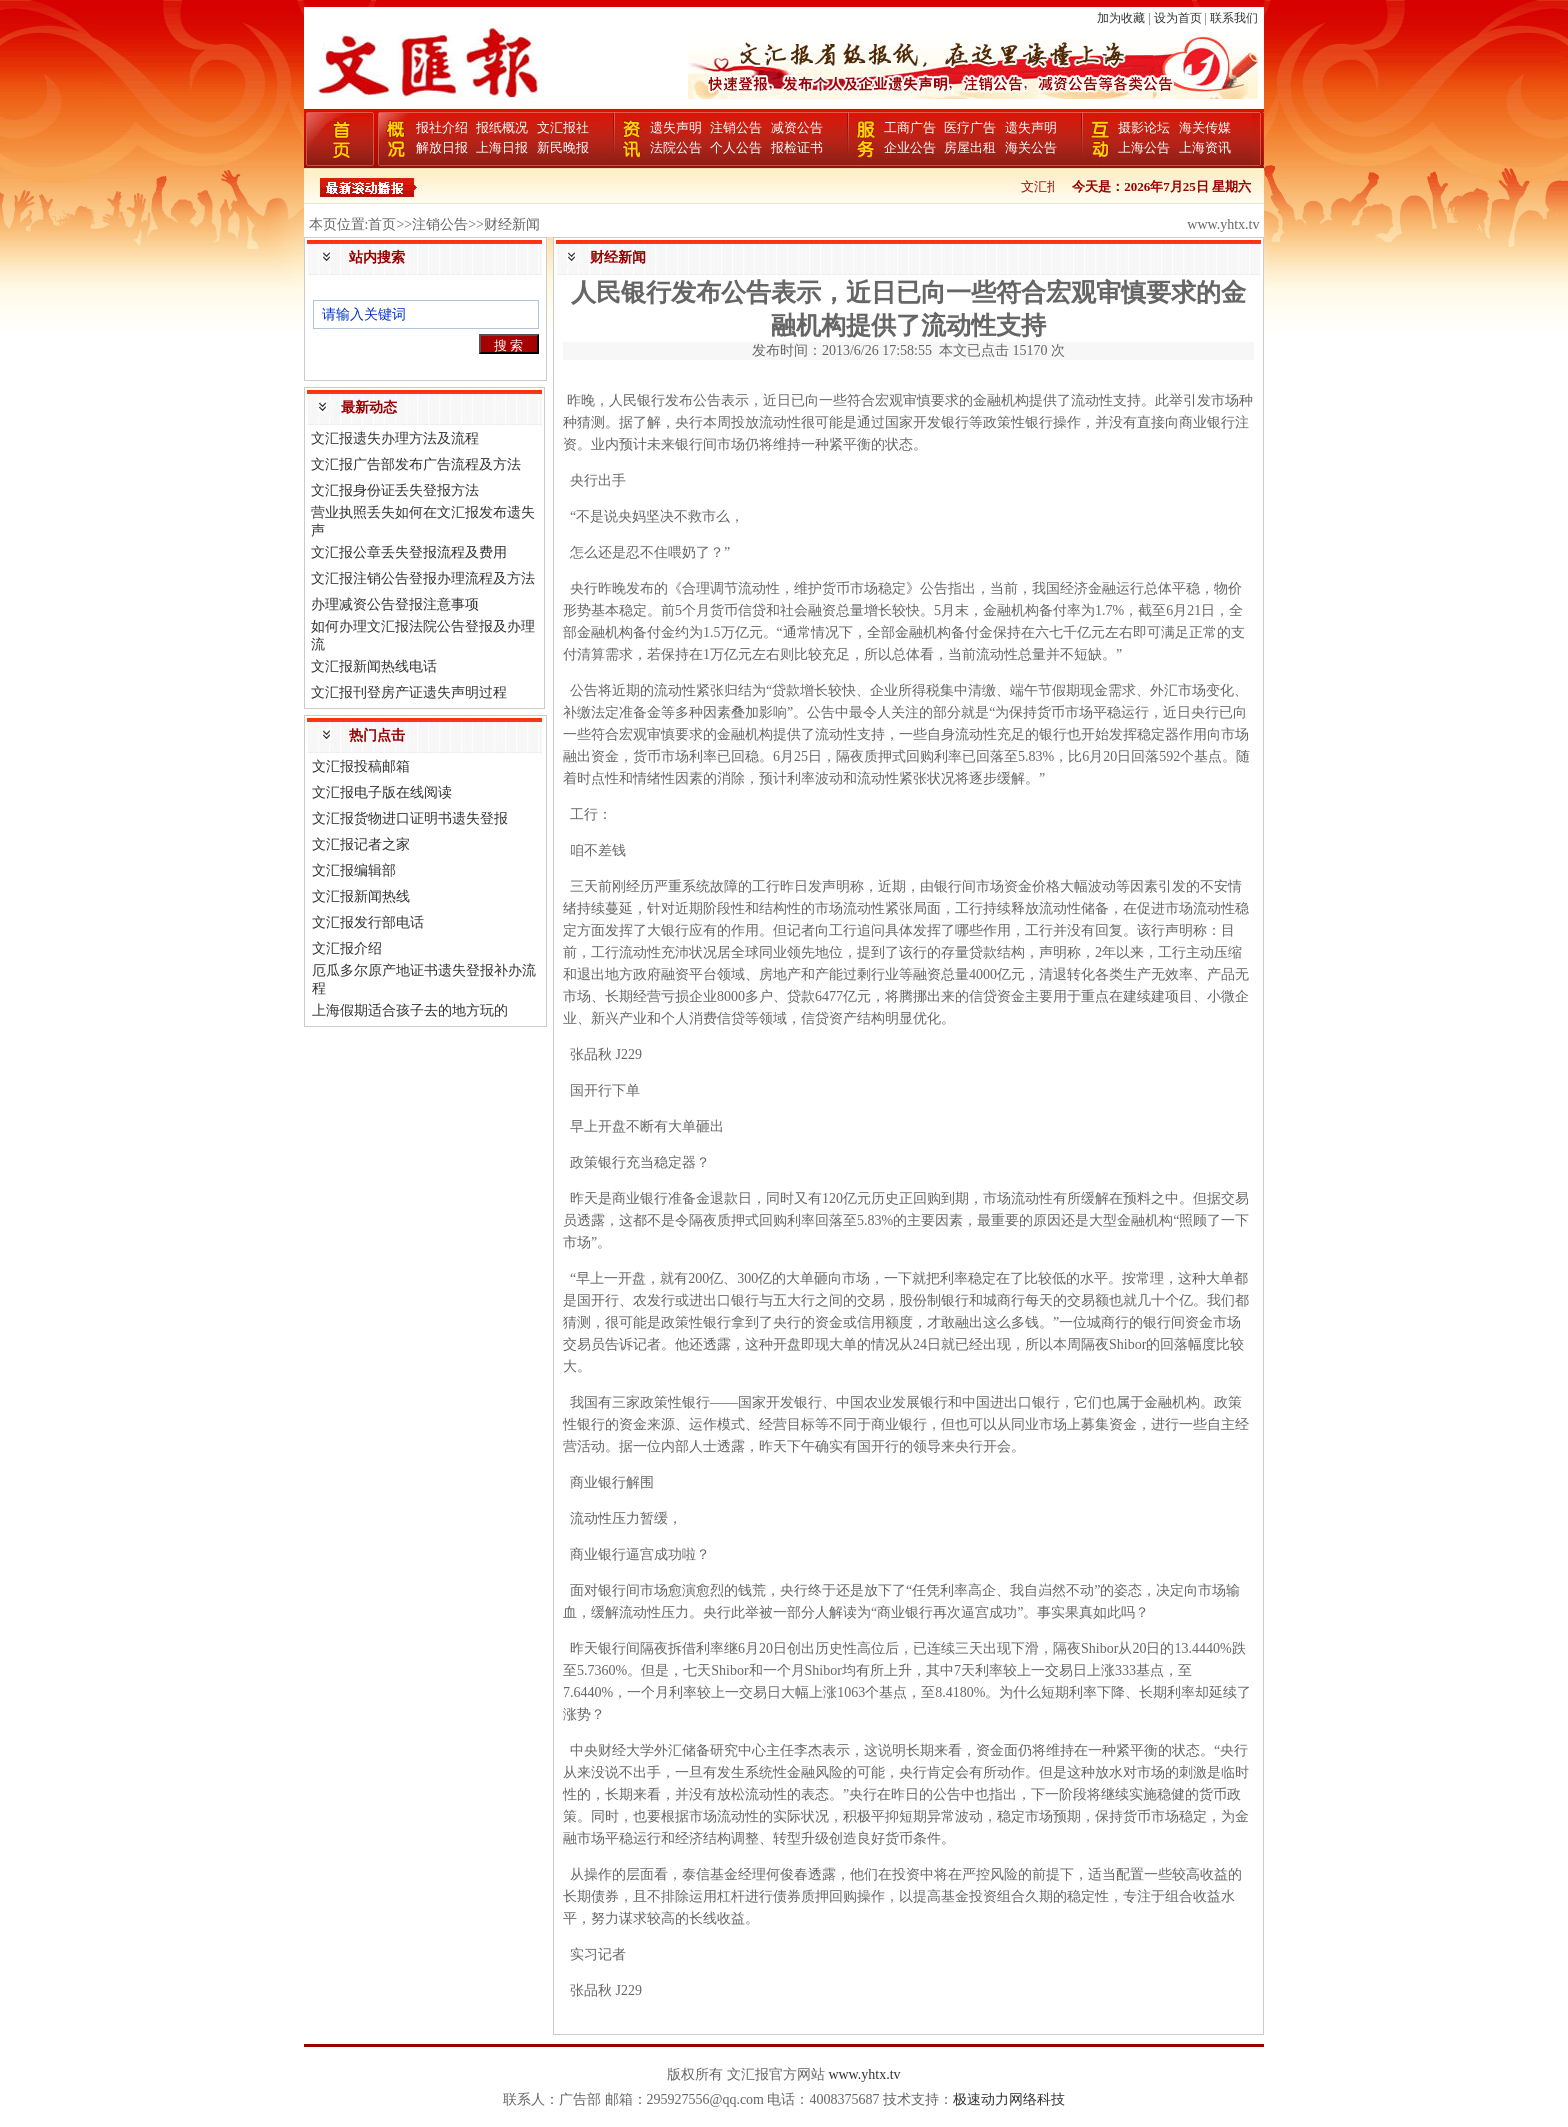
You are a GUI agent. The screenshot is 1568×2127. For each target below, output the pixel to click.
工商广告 (910, 127)
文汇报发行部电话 (368, 922)
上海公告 (1144, 147)
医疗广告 (970, 127)
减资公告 (797, 127)
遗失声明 (676, 127)
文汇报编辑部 (354, 870)
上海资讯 (1205, 147)
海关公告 (1031, 147)
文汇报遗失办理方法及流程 (395, 438)
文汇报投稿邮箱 (361, 766)
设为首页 (1178, 18)
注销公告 (736, 127)
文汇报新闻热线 (361, 896)
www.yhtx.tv (864, 2074)
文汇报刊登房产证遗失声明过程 (409, 692)
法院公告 (676, 147)
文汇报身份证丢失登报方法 (395, 490)
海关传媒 (1205, 127)
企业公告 (910, 147)
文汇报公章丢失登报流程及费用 (409, 552)
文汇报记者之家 (361, 844)
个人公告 (736, 147)
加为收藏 (1121, 18)
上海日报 (502, 147)
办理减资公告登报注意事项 (395, 604)
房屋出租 (970, 147)
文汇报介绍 (347, 948)
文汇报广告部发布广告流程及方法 (416, 464)
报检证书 (797, 147)
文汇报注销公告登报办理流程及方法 (423, 578)
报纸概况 (502, 127)
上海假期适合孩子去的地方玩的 (410, 1010)
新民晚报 (563, 147)
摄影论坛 (1144, 127)
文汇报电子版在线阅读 (382, 792)
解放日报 (442, 147)
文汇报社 (563, 127)
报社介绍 (442, 127)
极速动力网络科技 (1009, 2099)
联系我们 (1234, 18)
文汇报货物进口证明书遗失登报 (410, 818)
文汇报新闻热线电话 (374, 666)
